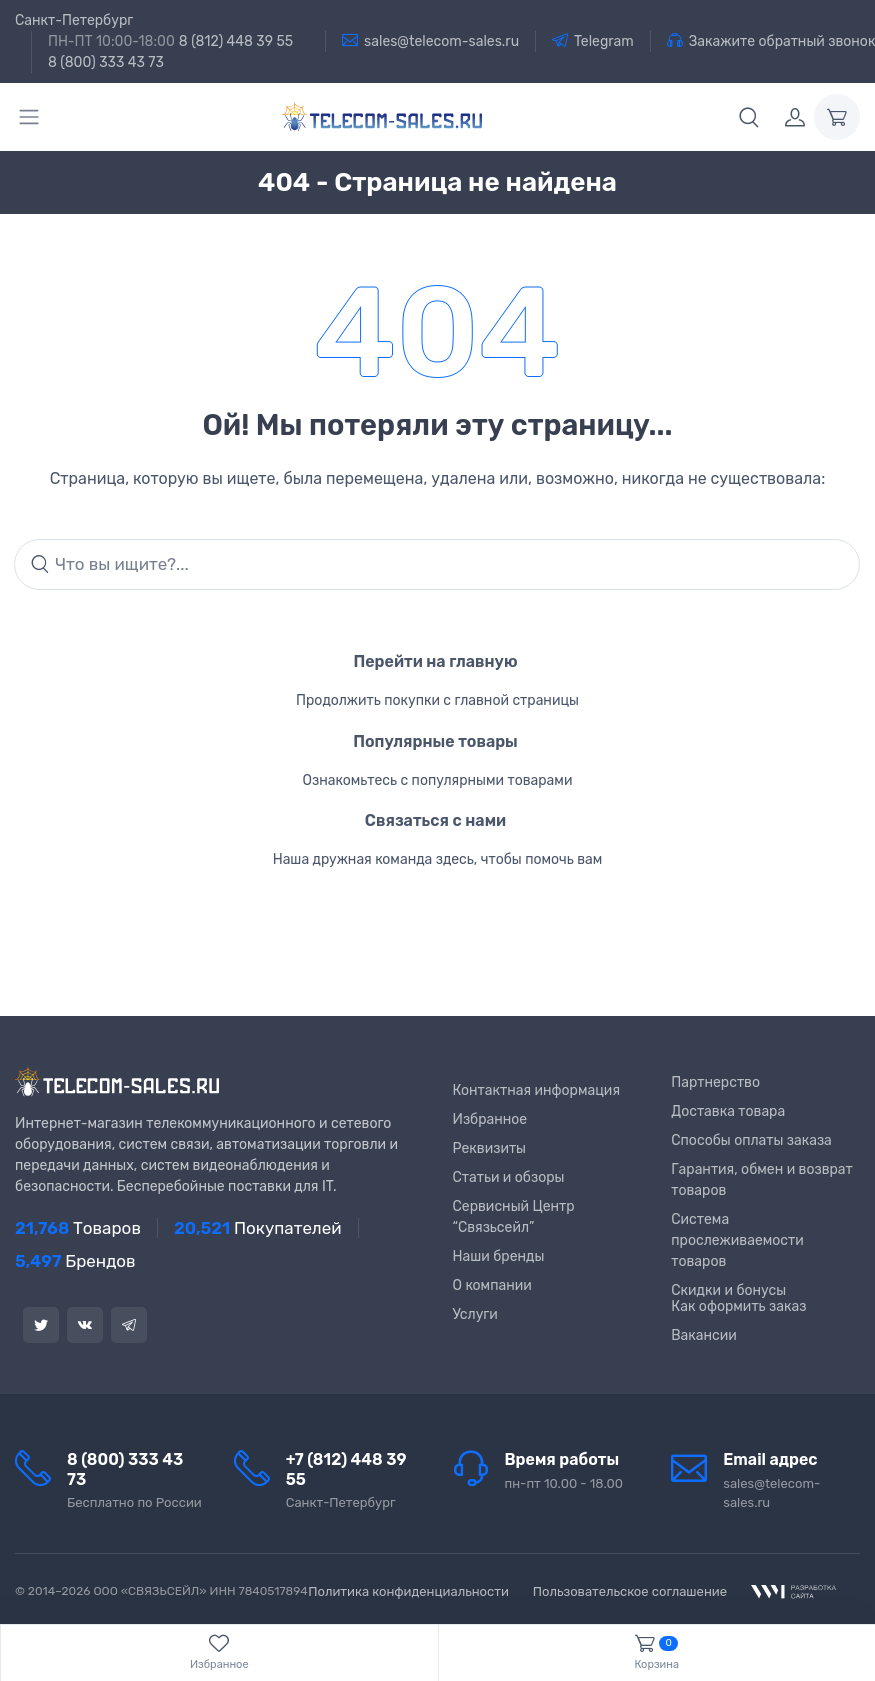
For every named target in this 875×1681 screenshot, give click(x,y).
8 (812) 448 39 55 (236, 41)
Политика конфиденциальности (408, 1591)
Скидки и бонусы (728, 1290)
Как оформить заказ (738, 1306)
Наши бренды (499, 1256)
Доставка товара (728, 1111)
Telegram (593, 41)
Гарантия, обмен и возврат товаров (762, 1180)
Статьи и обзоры (509, 1177)
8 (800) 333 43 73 (106, 62)
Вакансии (704, 1335)
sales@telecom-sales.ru (430, 41)
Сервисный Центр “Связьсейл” (514, 1217)
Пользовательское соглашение (630, 1591)
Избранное (490, 1119)
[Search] (437, 565)
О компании (492, 1285)
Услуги (475, 1314)
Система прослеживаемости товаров (737, 1240)
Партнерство (715, 1082)
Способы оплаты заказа (751, 1140)
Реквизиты (490, 1148)
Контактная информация (537, 1090)
